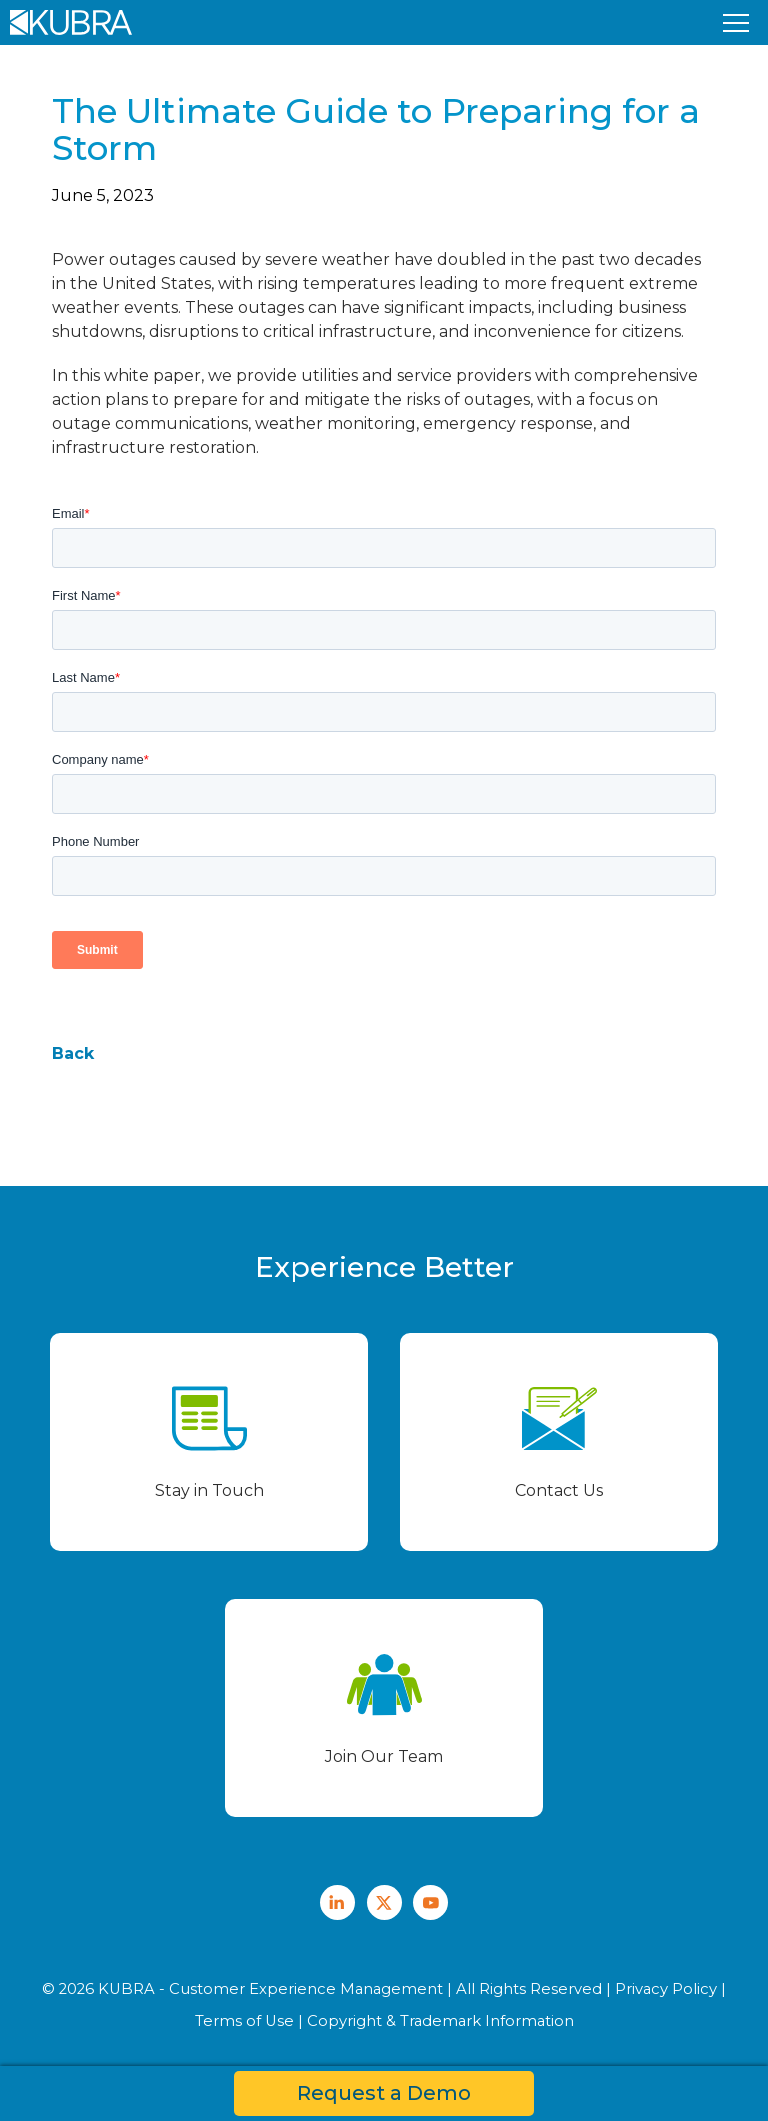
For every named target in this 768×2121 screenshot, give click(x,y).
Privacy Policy (666, 1989)
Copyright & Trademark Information (440, 2021)
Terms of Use (244, 2021)
